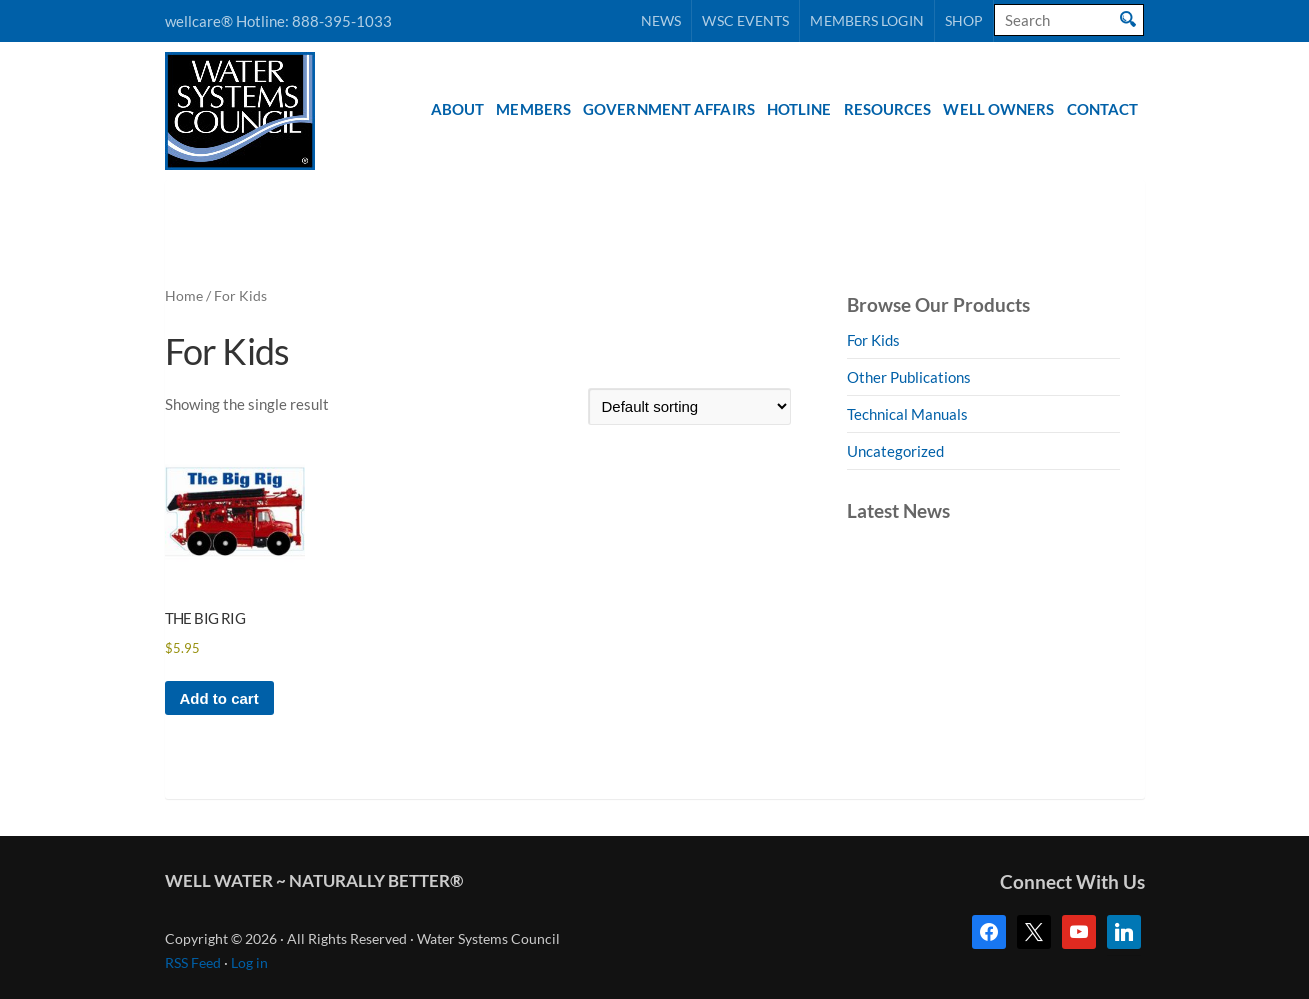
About (458, 109)
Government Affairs (669, 109)
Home (184, 295)
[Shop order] (689, 406)
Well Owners (998, 109)
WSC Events (745, 20)
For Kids (873, 340)
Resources (888, 109)
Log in (249, 963)
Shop (964, 20)
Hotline (799, 109)
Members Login (866, 20)
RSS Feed (193, 963)
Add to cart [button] (219, 698)
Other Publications (909, 377)
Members (533, 109)
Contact (1103, 109)
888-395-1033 (342, 21)
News (661, 20)
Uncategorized (895, 451)
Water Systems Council (240, 111)
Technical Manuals (907, 414)
